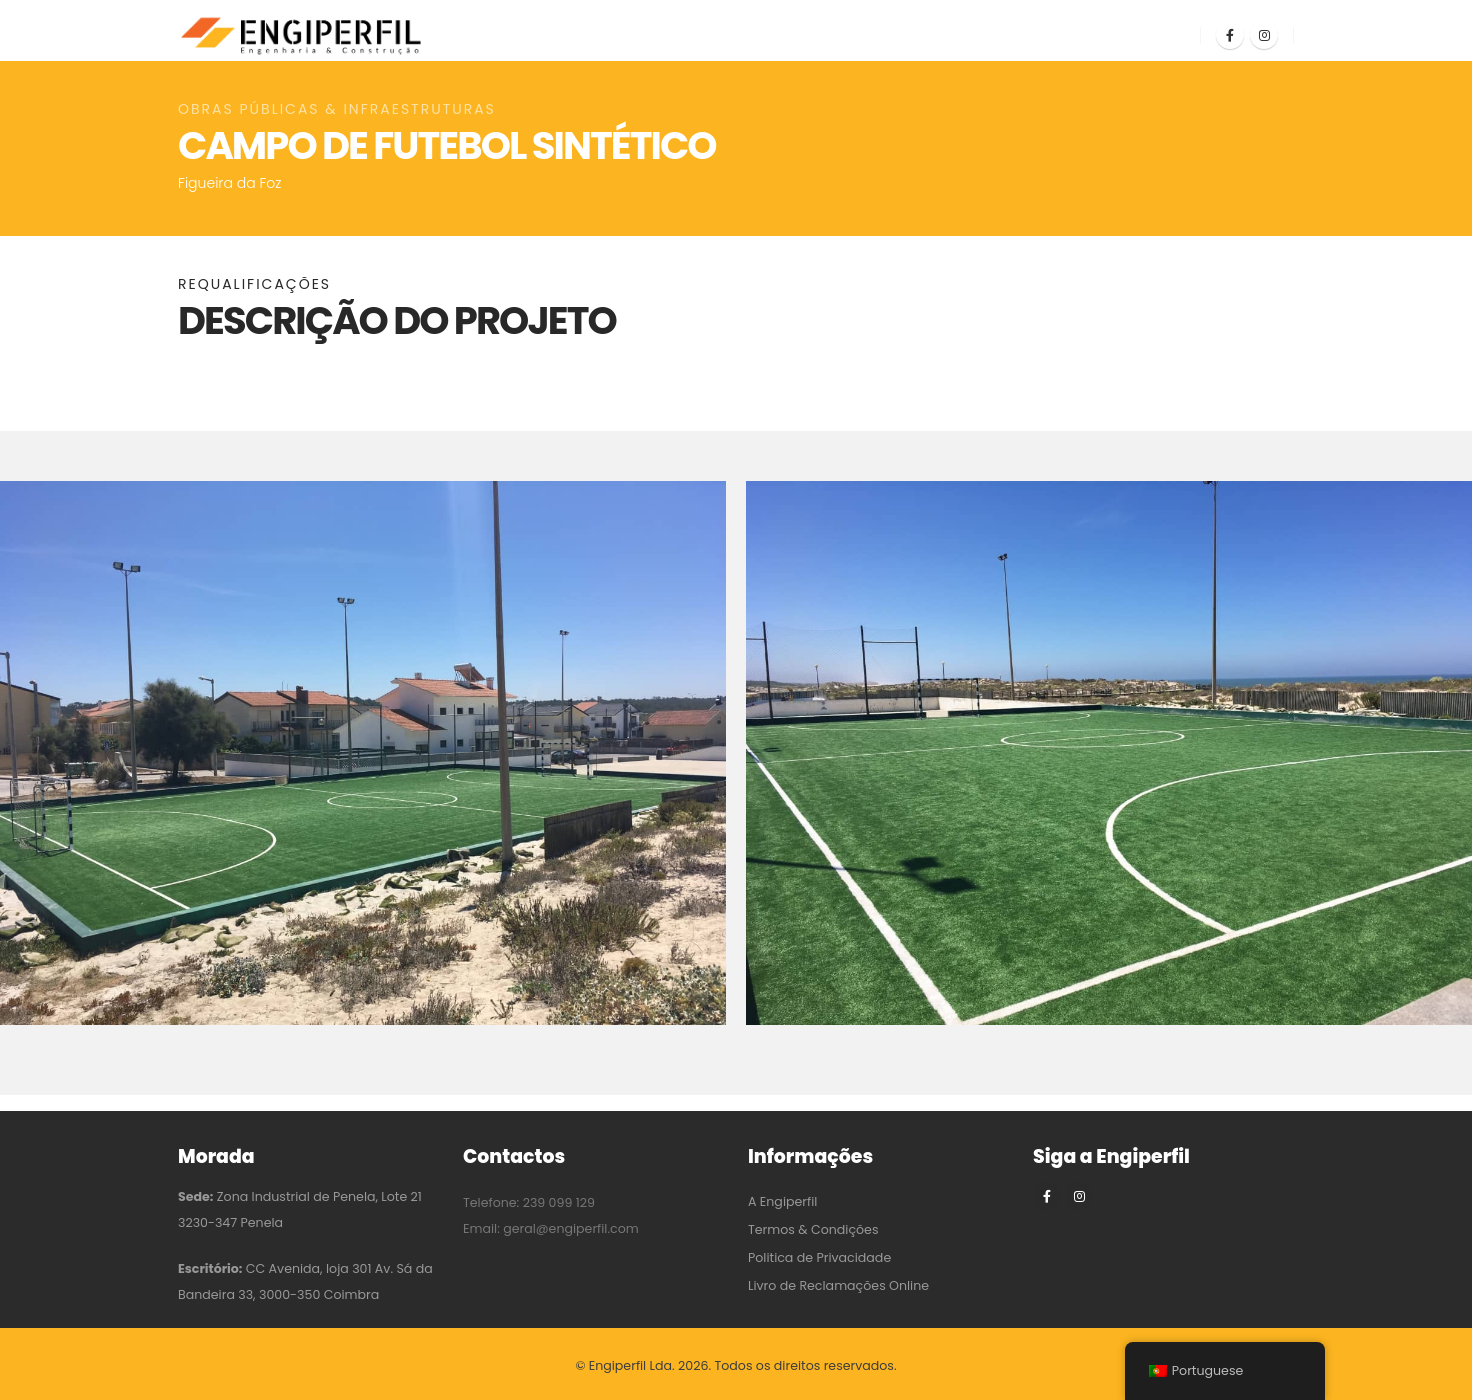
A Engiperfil (782, 1201)
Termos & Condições (813, 1229)
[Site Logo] (303, 35)
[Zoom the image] (363, 494)
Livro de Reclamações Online (838, 1285)
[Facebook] (1230, 35)
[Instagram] (1264, 35)
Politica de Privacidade (819, 1257)
